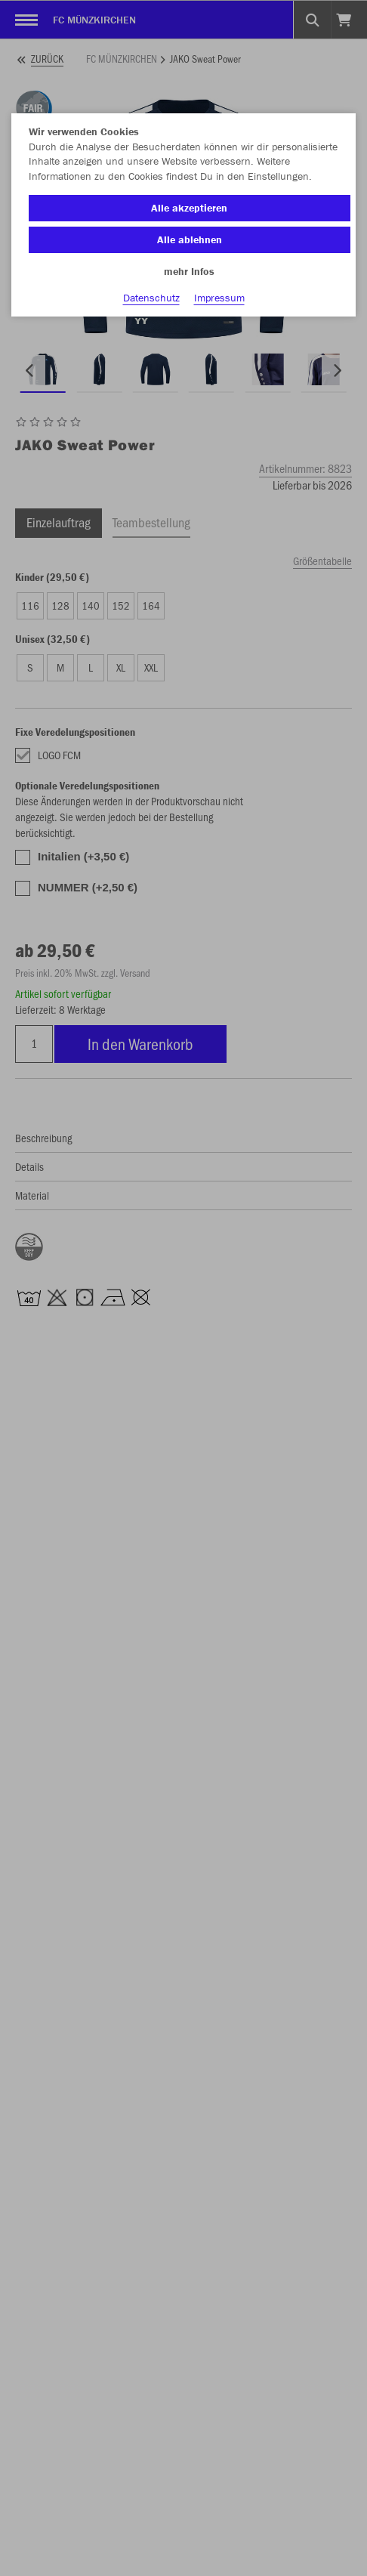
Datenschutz (151, 297)
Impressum (219, 297)
